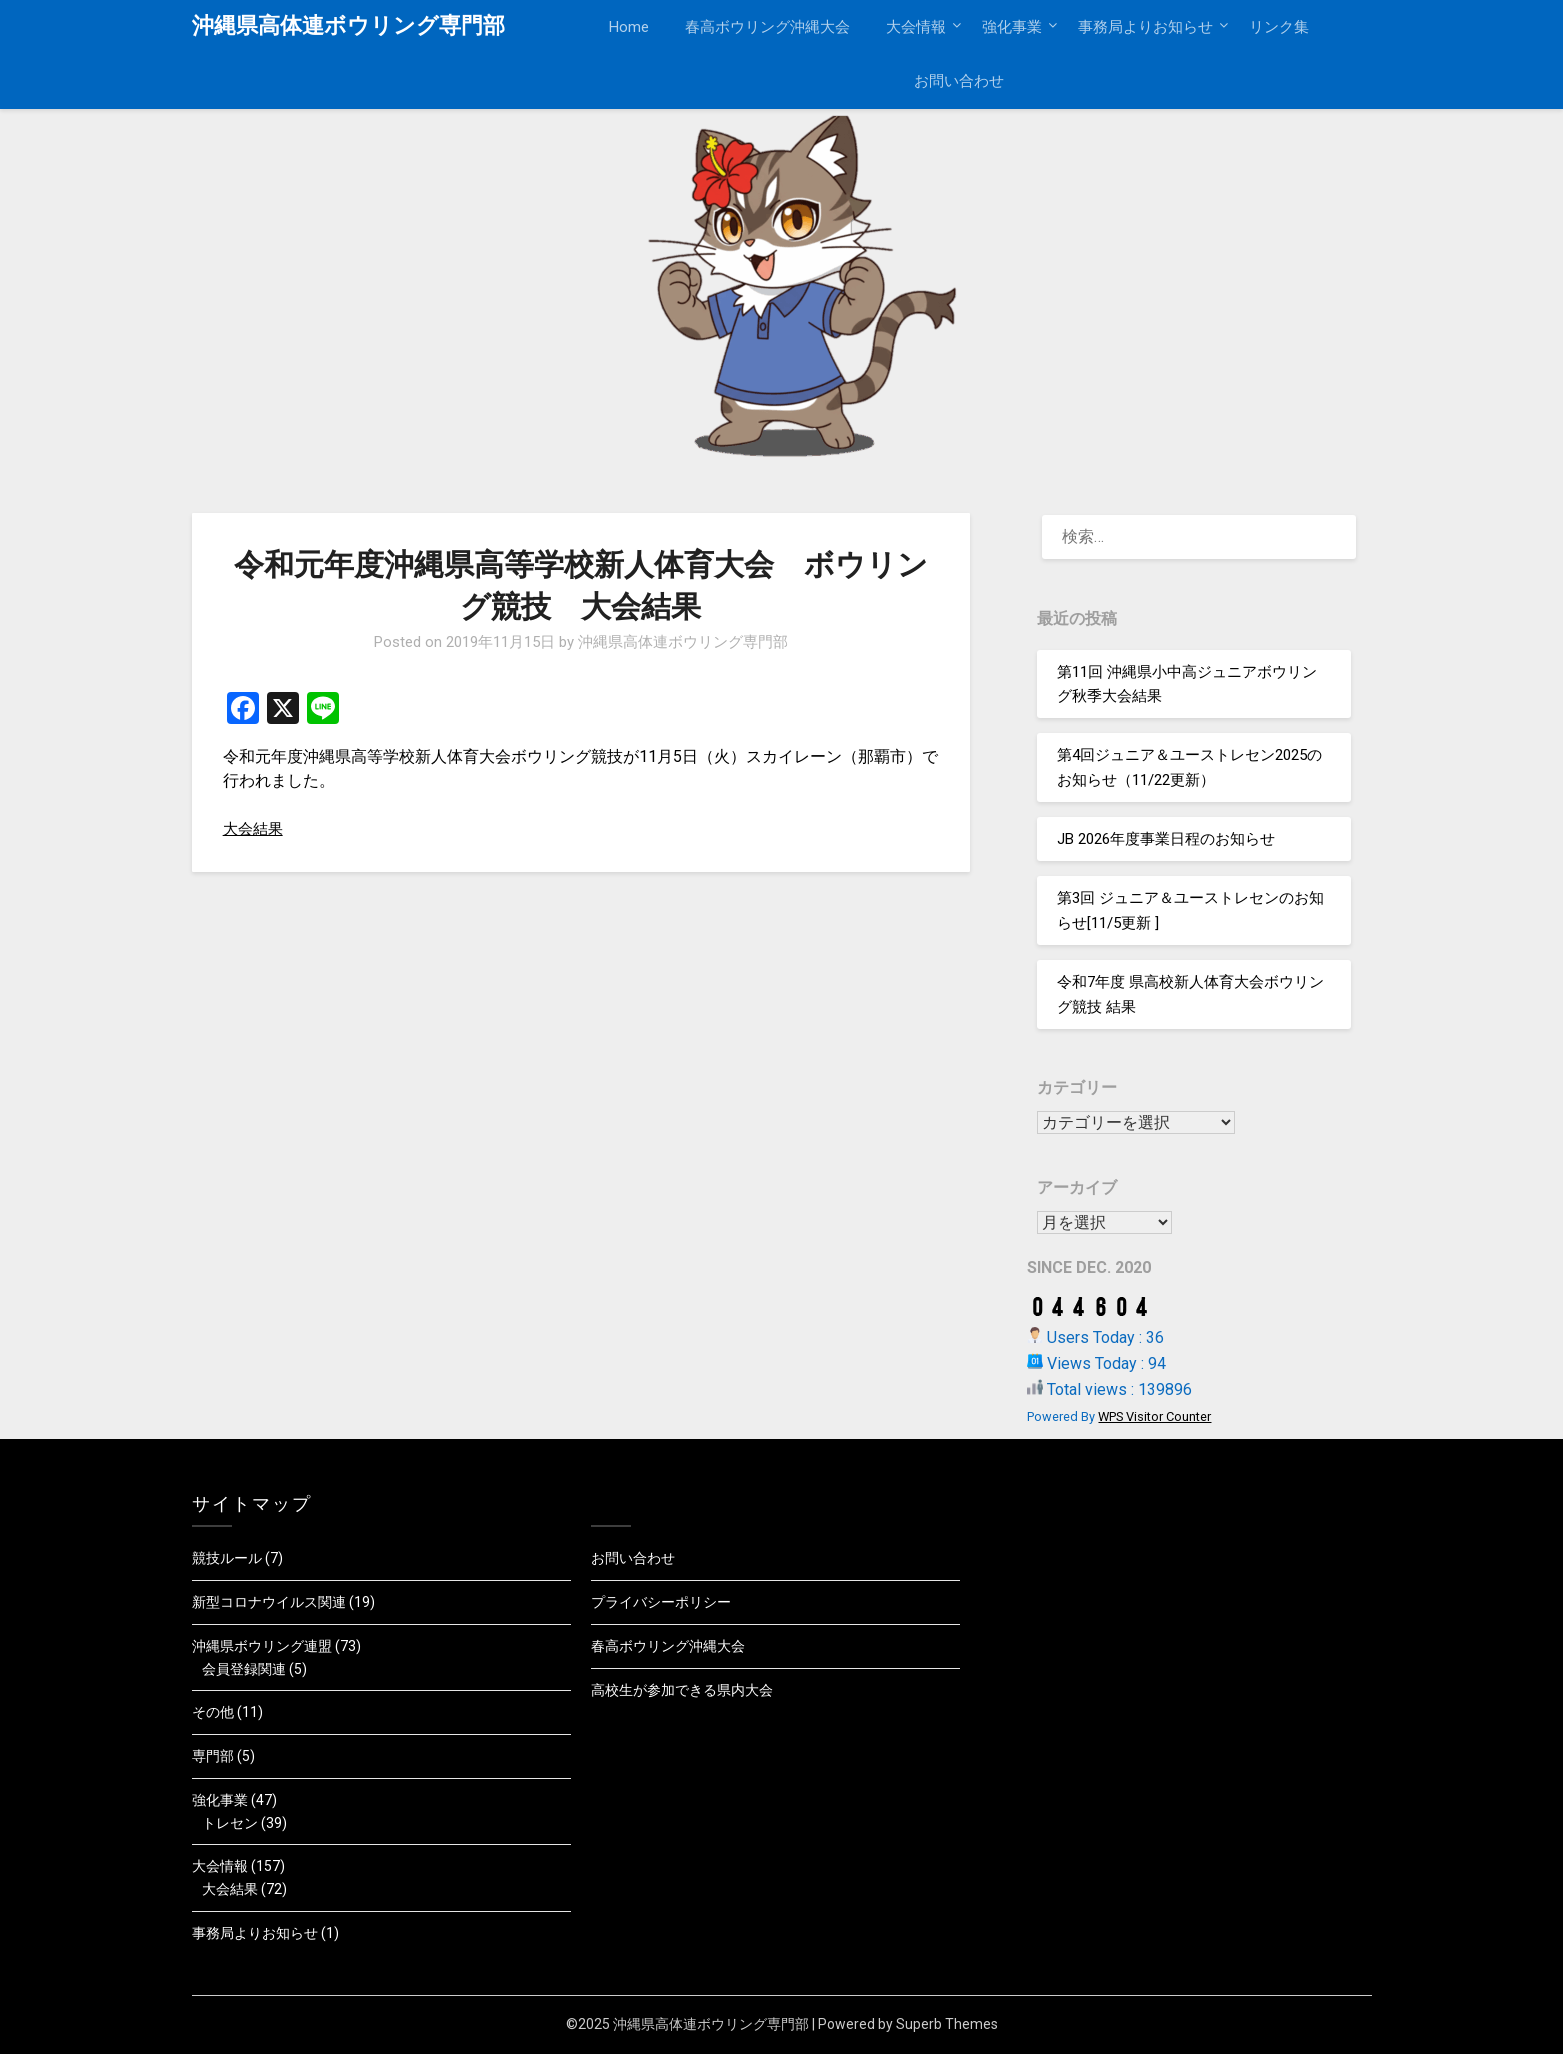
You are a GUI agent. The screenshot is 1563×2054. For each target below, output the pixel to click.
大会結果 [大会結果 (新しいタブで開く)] (255, 828)
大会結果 (230, 1889)
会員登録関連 (244, 1669)
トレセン (230, 1823)
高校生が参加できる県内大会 (682, 1690)
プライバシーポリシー (661, 1602)
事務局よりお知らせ (1145, 27)
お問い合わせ (959, 81)
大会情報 (916, 27)
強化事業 (1012, 27)
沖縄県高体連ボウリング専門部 (348, 25)
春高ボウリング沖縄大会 (767, 27)
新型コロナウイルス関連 (269, 1602)
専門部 (213, 1756)
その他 (213, 1712)
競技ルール (227, 1558)
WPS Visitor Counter (1154, 1416)
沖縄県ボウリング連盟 (262, 1646)
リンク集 (1279, 27)
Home (629, 27)
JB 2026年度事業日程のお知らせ (1166, 839)
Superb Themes (947, 2024)
